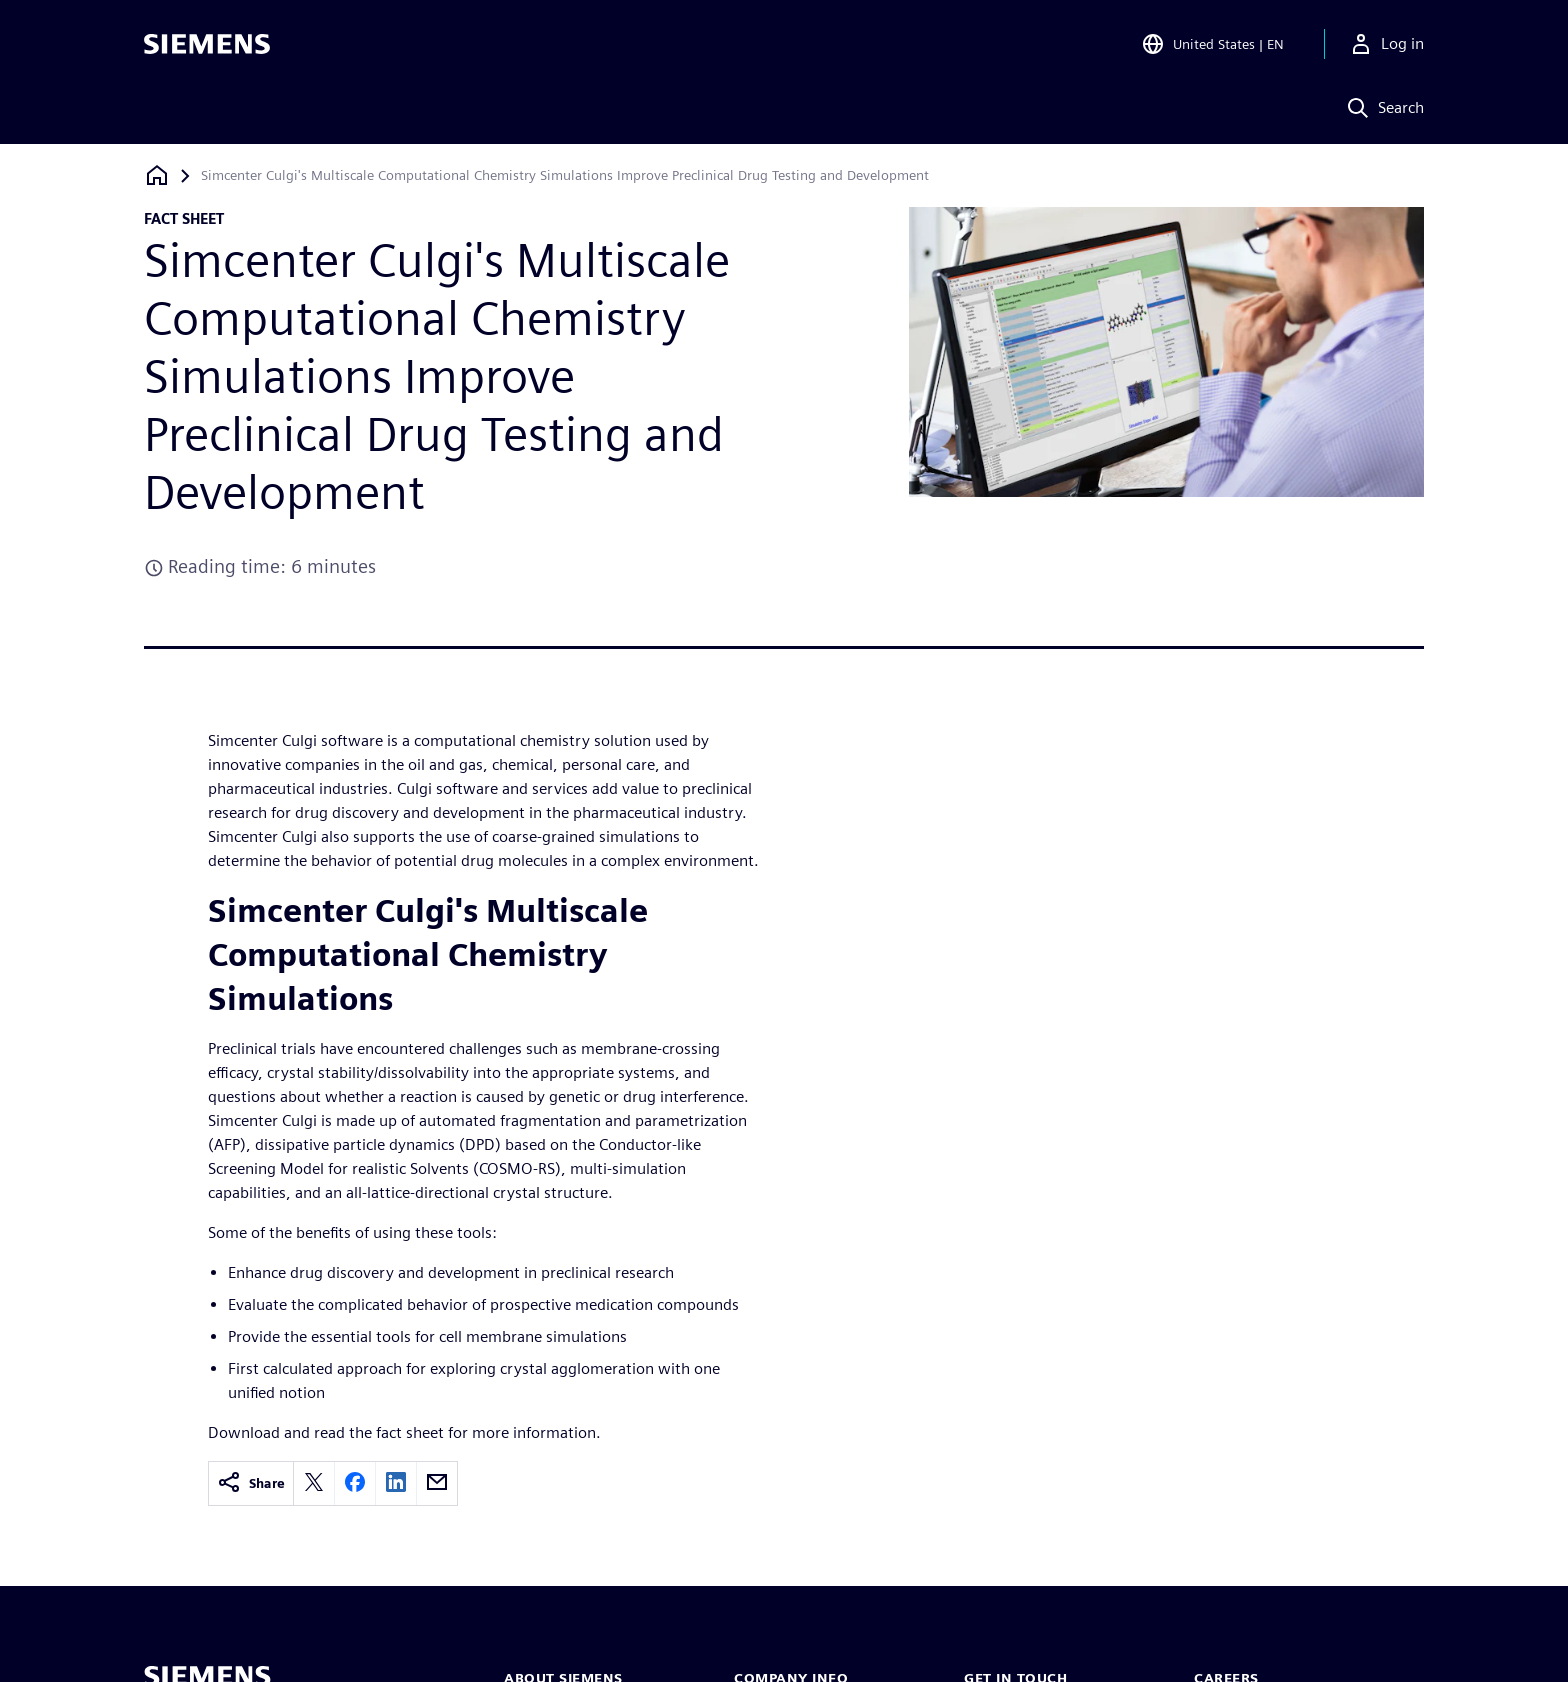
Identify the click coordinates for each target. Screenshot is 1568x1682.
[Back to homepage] (157, 175)
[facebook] (355, 1483)
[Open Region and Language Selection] (1212, 44)
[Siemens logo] (207, 44)
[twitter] (314, 1483)
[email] (437, 1483)
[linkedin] (396, 1483)
